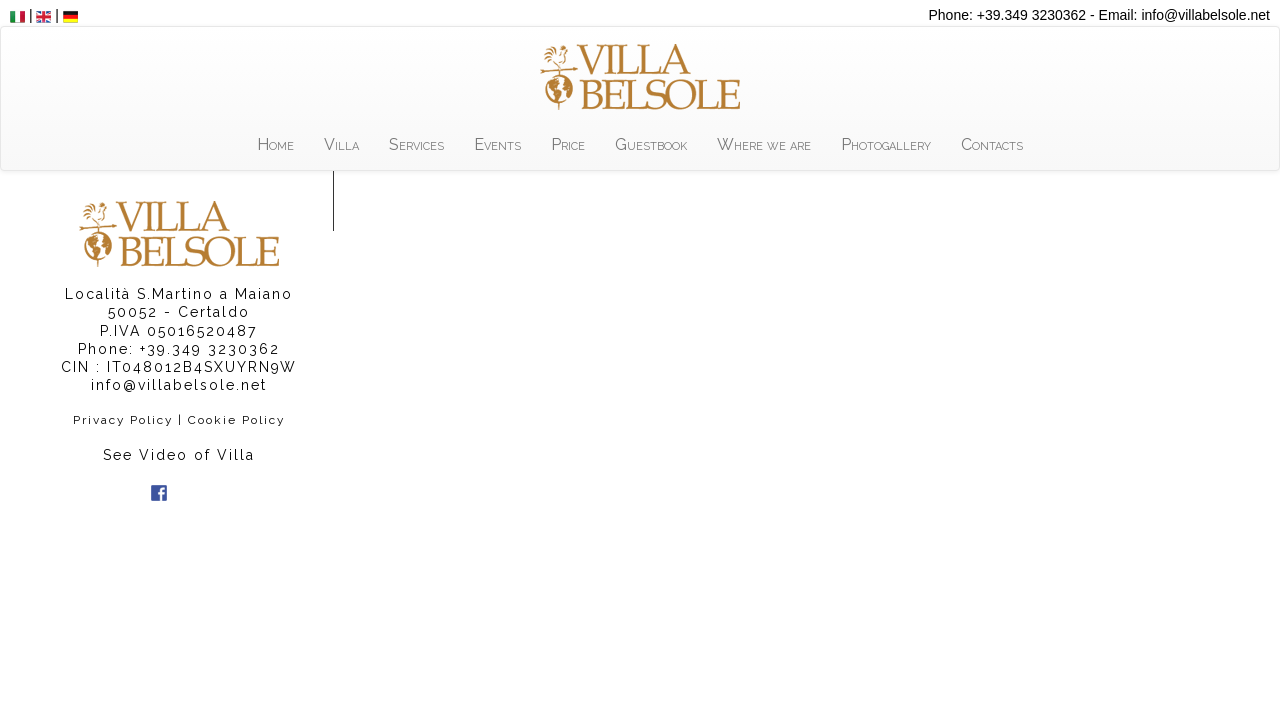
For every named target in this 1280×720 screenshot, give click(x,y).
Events (497, 144)
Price (568, 144)
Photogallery (886, 144)
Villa (341, 144)
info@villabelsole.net (179, 385)
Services (416, 144)
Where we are (764, 144)
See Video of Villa (179, 455)
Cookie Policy (236, 420)
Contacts (992, 144)
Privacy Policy (123, 420)
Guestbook (651, 144)
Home (275, 144)
